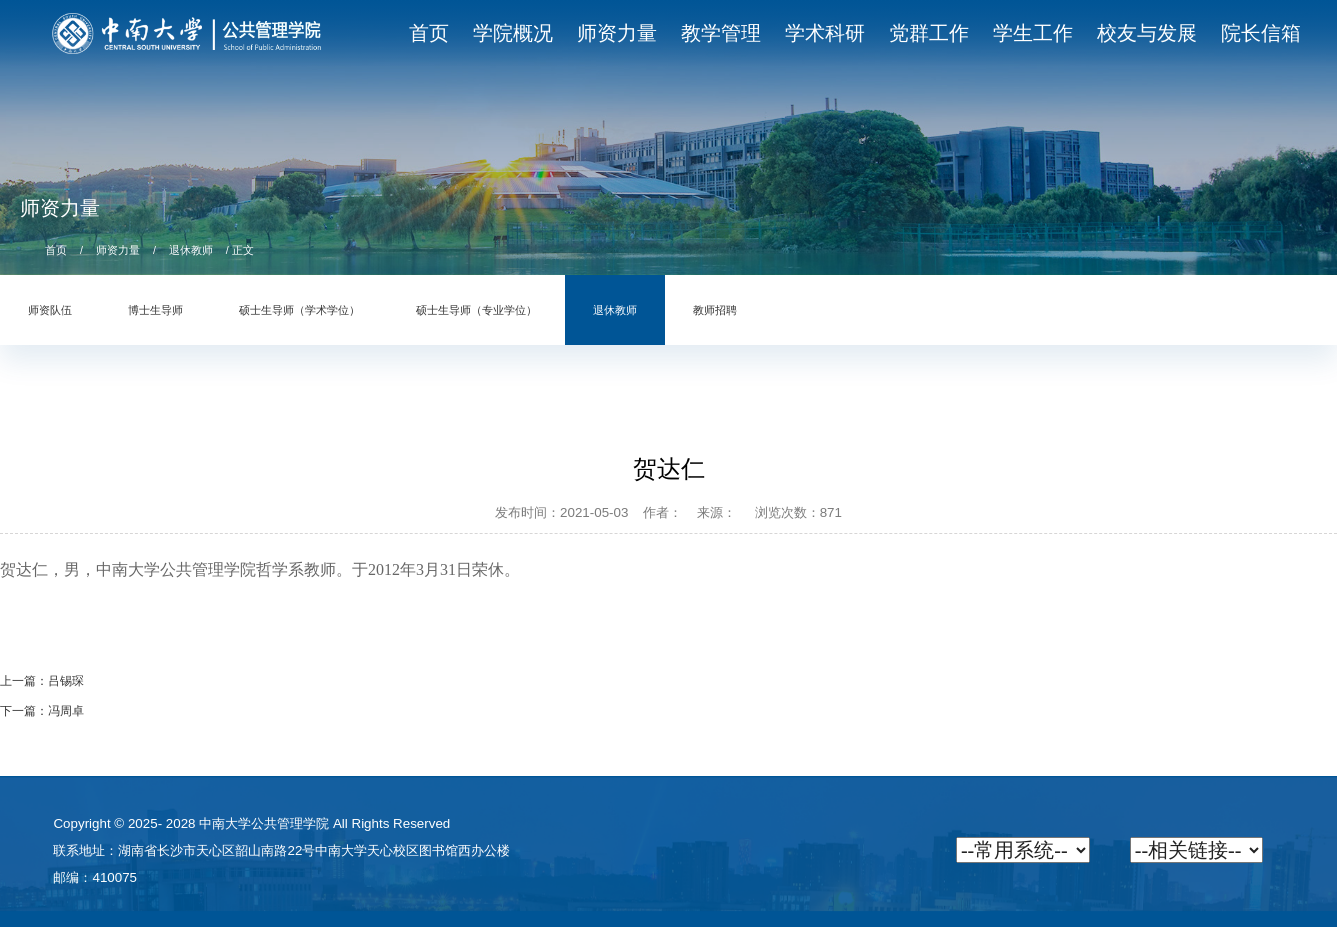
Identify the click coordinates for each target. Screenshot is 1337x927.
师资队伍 (50, 310)
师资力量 (118, 250)
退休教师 (191, 250)
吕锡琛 (66, 681)
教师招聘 (715, 310)
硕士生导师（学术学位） (299, 310)
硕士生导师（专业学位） (476, 310)
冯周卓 (66, 711)
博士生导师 (155, 310)
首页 (56, 250)
